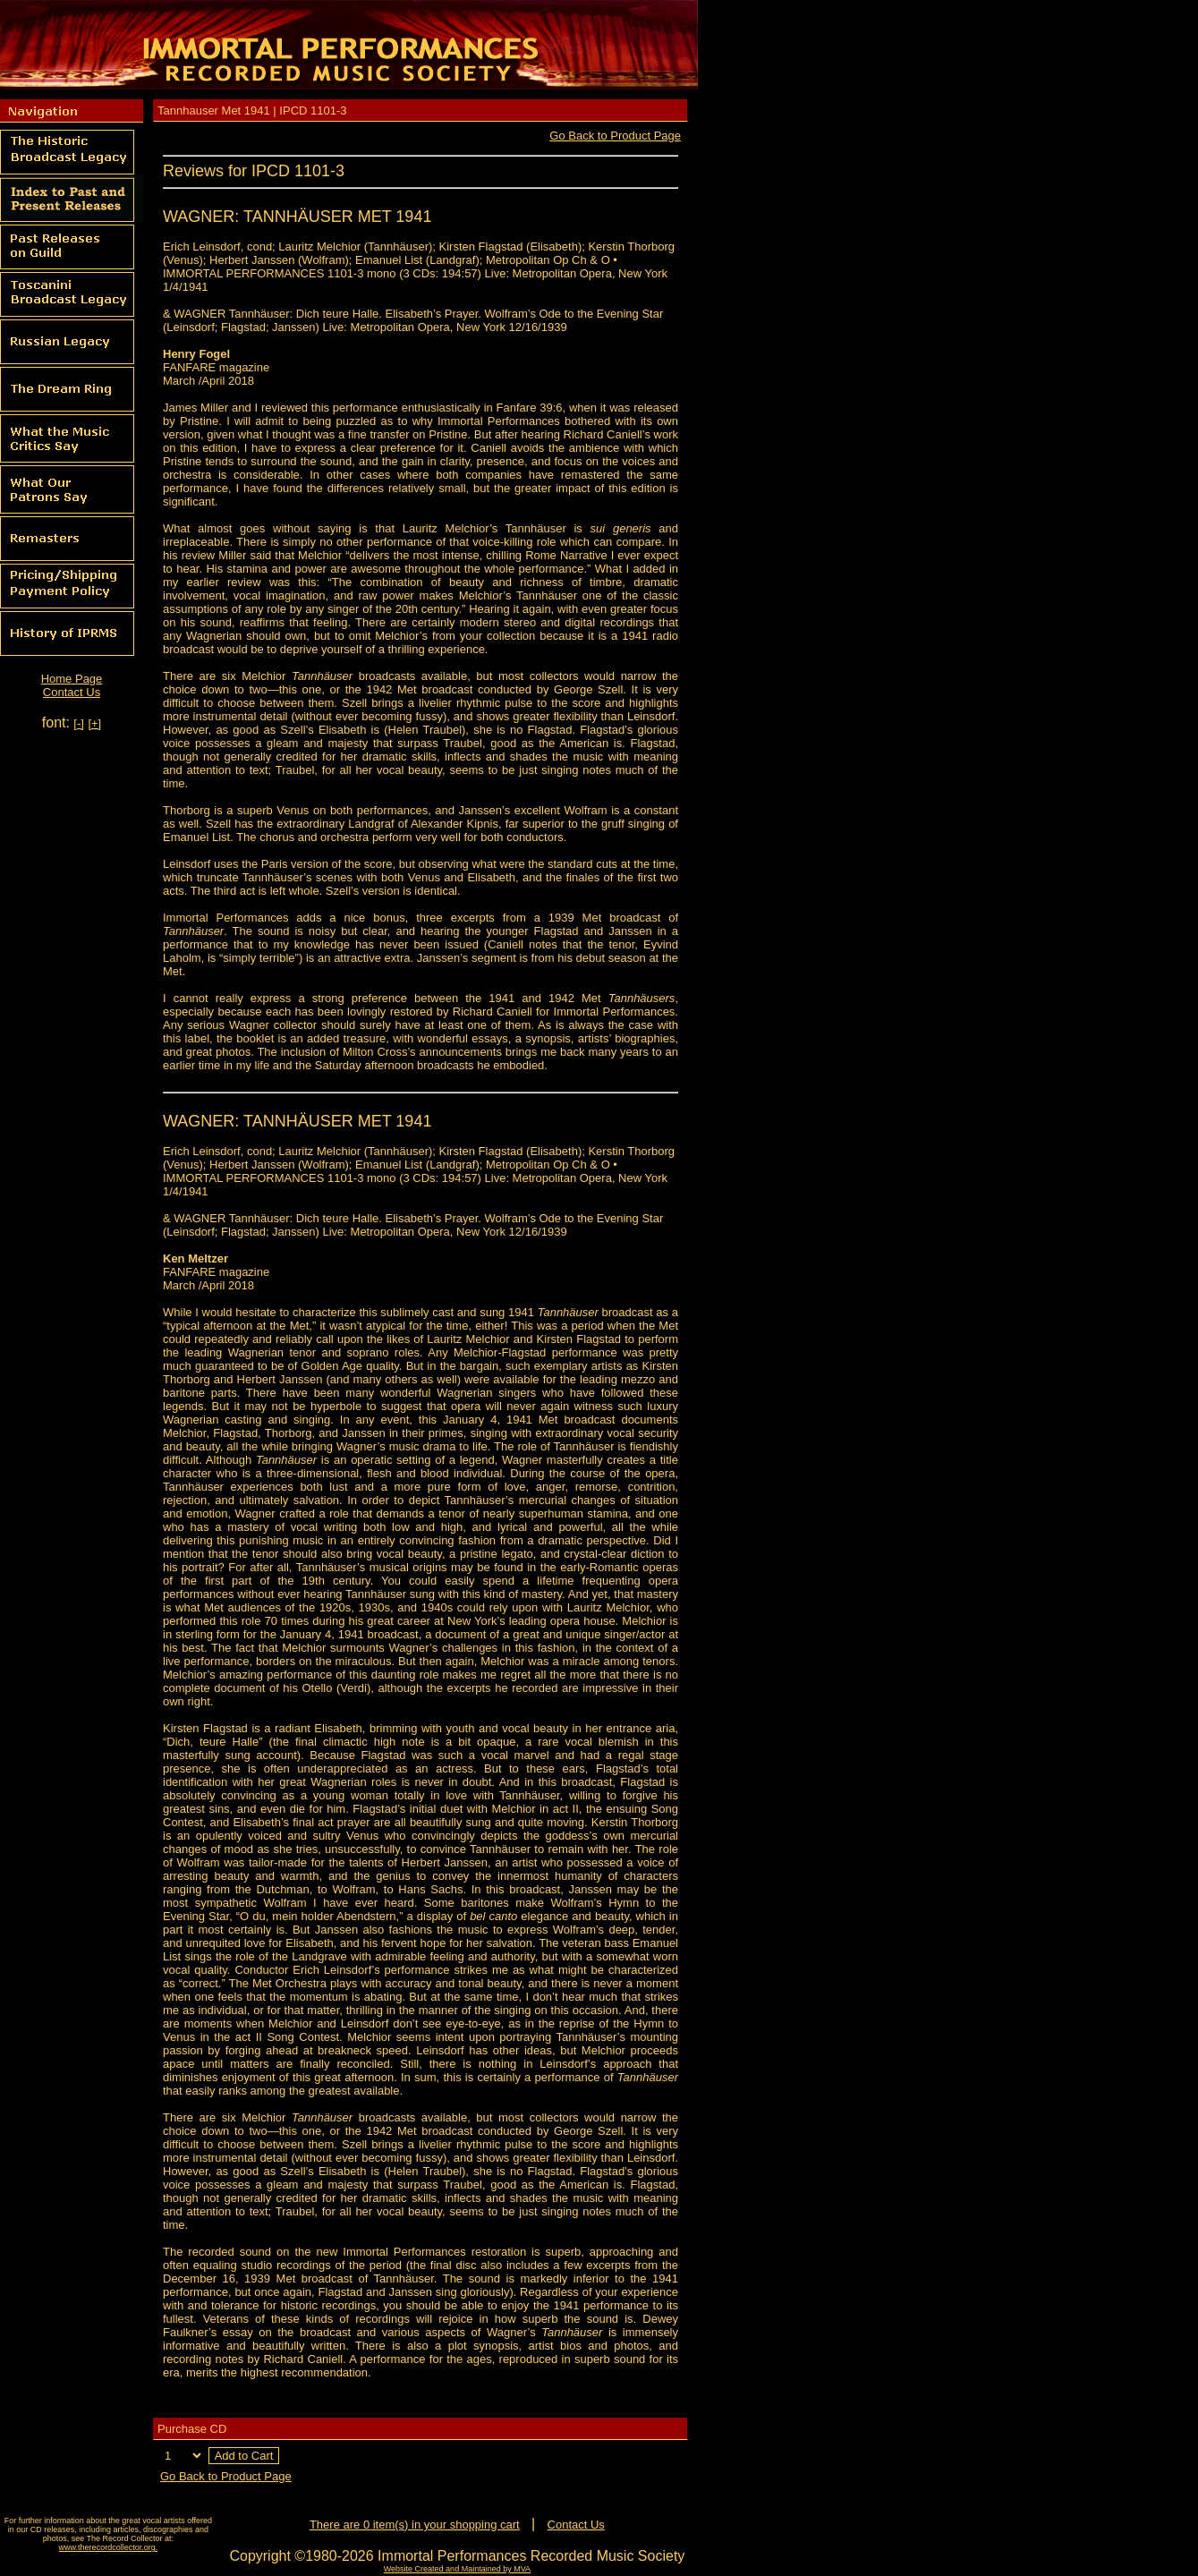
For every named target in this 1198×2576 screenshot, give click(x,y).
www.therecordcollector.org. (108, 2547)
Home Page (72, 678)
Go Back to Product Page (615, 135)
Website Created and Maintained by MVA (457, 2568)
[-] (78, 723)
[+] (94, 723)
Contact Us (71, 692)
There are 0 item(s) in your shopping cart (415, 2524)
